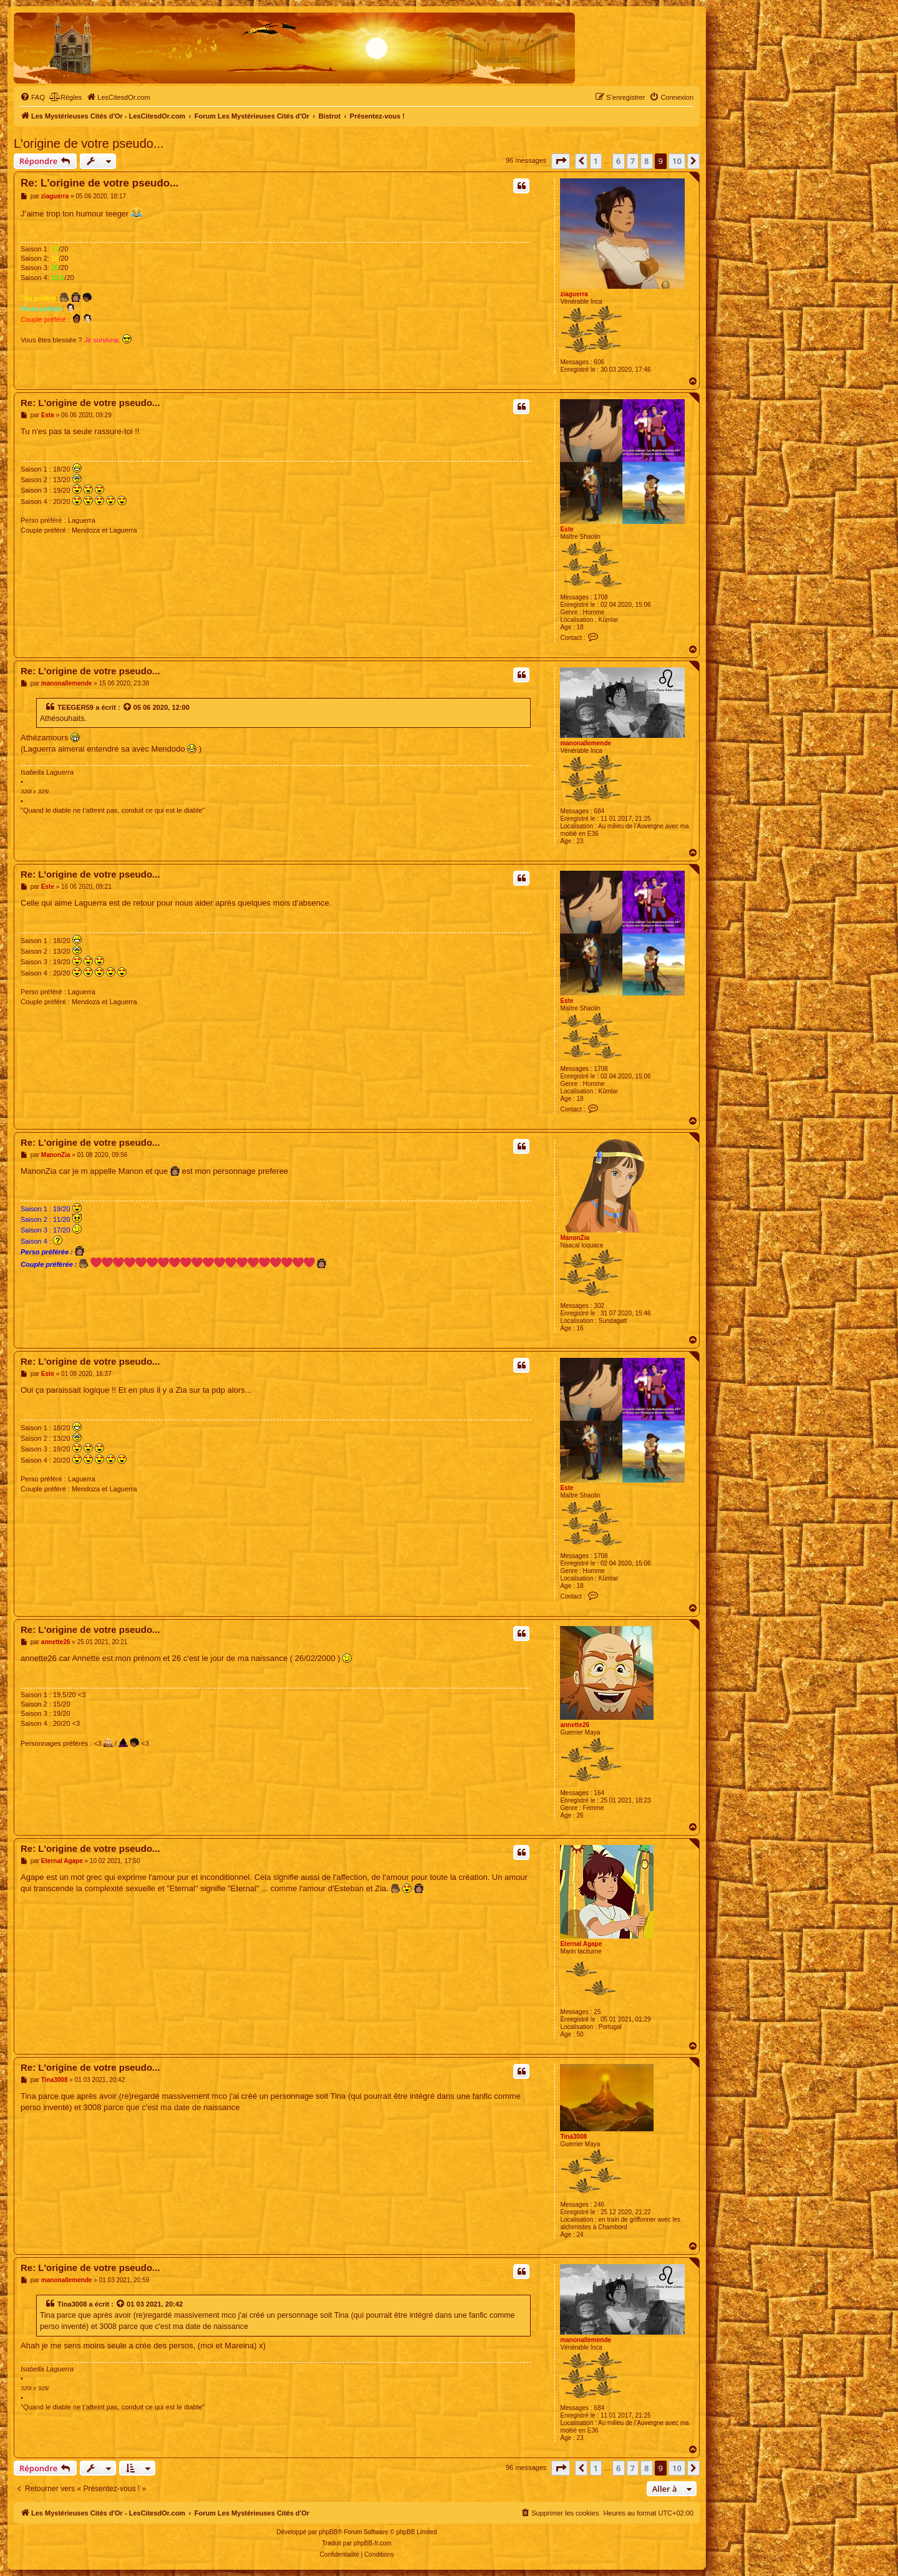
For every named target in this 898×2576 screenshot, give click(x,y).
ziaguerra (573, 294)
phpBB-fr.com (373, 2543)
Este (566, 529)
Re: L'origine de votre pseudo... (99, 183)
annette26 (574, 1724)
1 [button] (596, 161)
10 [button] (677, 161)
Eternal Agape (581, 1943)
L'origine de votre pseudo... (89, 143)
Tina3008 (573, 2136)
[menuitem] (32, 97)
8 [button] (646, 161)
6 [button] (618, 161)
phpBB (328, 2532)
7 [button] (632, 161)
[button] (560, 160)
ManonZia (574, 1237)
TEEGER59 (75, 707)
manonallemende (585, 743)
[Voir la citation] (127, 707)
